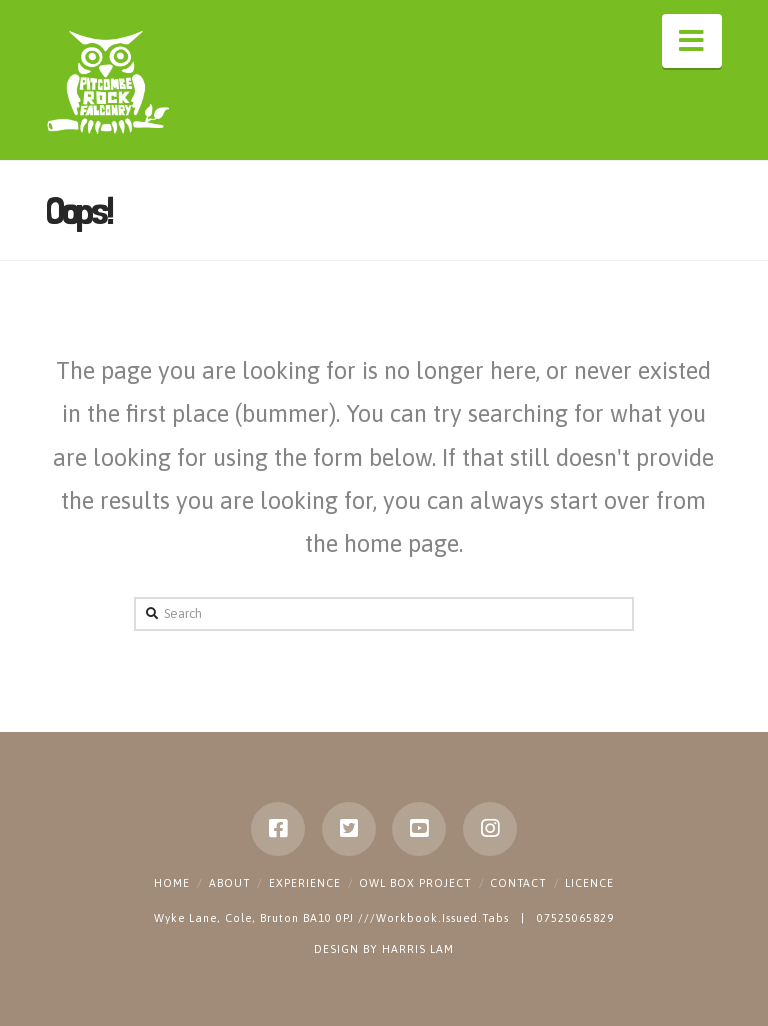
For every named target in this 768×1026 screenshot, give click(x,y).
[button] (692, 41)
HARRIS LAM (418, 949)
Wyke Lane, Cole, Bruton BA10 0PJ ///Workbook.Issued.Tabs (333, 918)
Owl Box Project (415, 883)
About (229, 883)
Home (172, 883)
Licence (589, 883)
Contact (518, 883)
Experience (305, 883)
